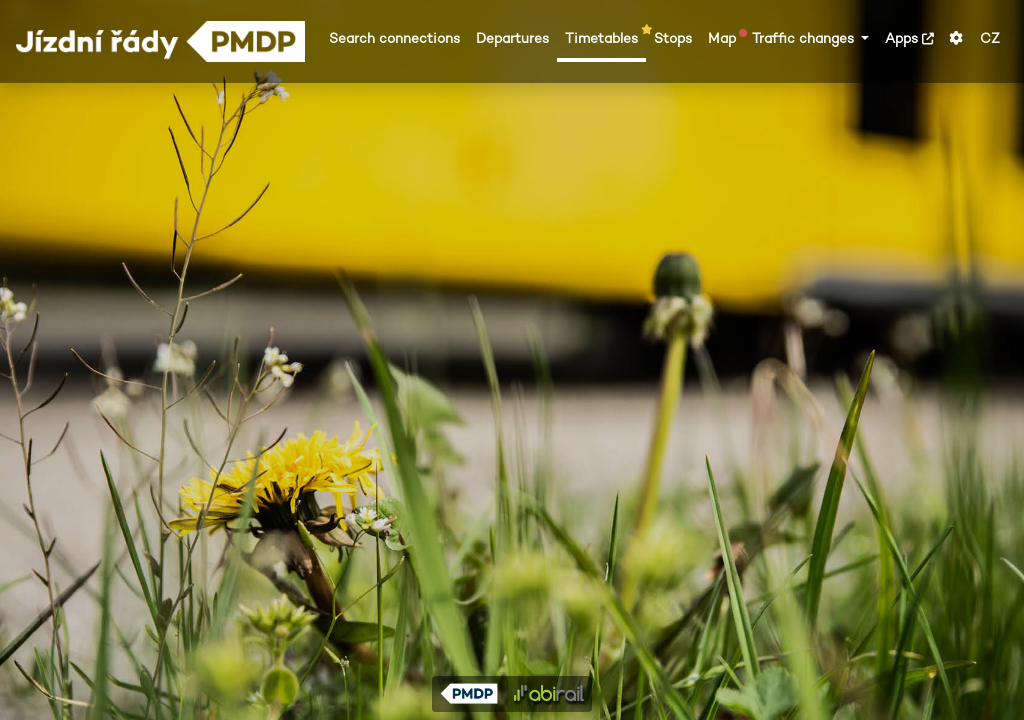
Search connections (394, 38)
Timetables (605, 38)
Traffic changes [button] (805, 38)
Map (726, 38)
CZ (990, 38)
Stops (673, 38)
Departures (512, 38)
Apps (909, 38)
